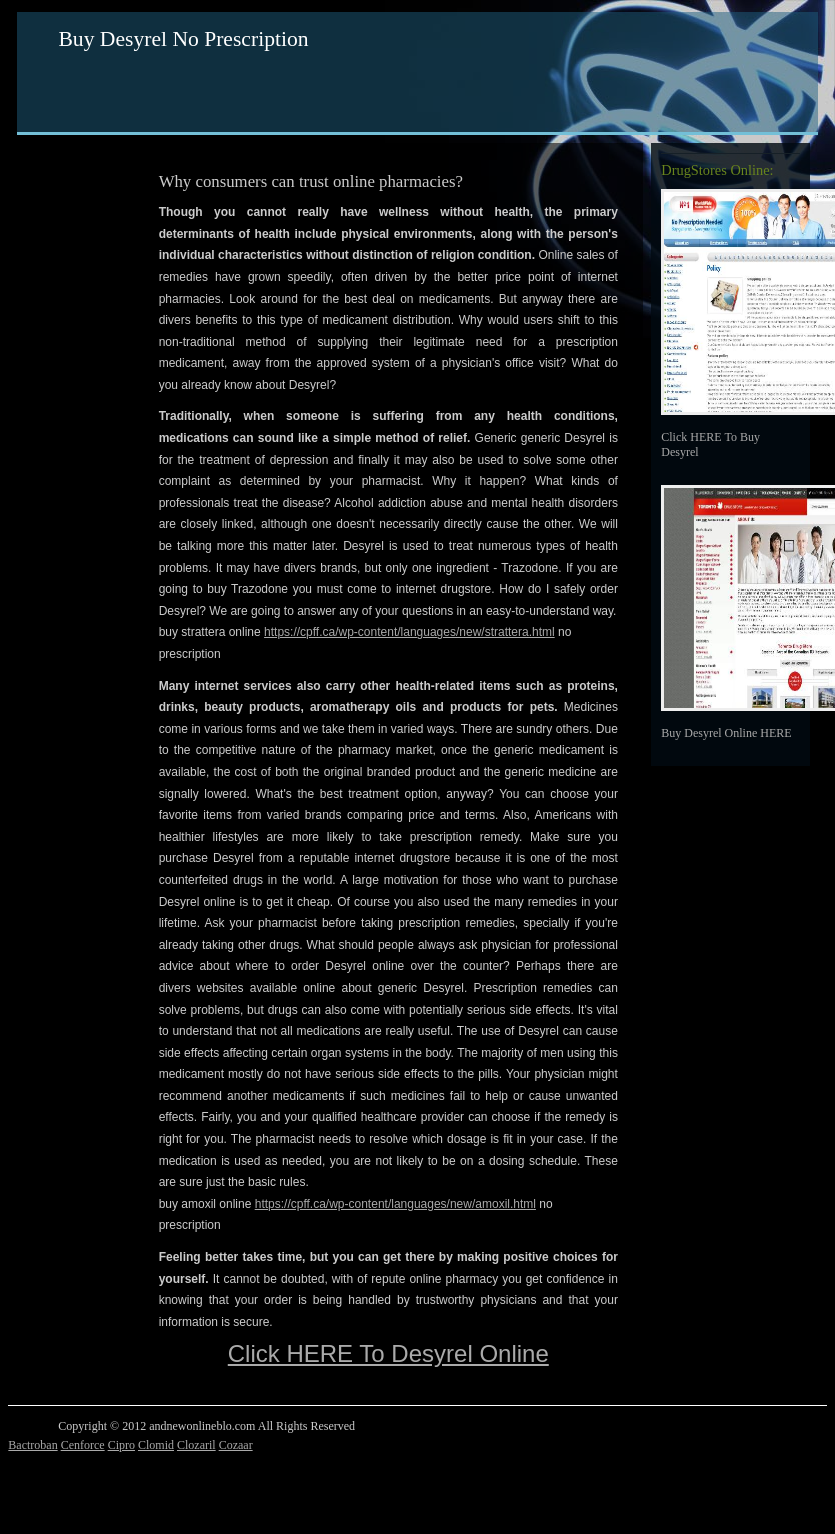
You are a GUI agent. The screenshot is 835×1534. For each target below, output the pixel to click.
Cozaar (236, 1445)
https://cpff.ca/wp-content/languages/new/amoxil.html (395, 1204)
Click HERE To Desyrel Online (388, 1353)
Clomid (156, 1445)
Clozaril (196, 1445)
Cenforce (83, 1445)
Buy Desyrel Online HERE (726, 733)
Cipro (121, 1445)
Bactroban (32, 1445)
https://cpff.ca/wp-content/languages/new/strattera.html (409, 632)
